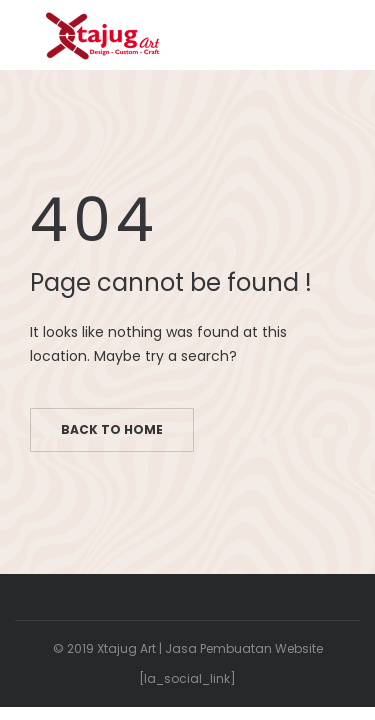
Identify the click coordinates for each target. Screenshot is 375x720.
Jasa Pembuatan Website (244, 648)
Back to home (112, 429)
